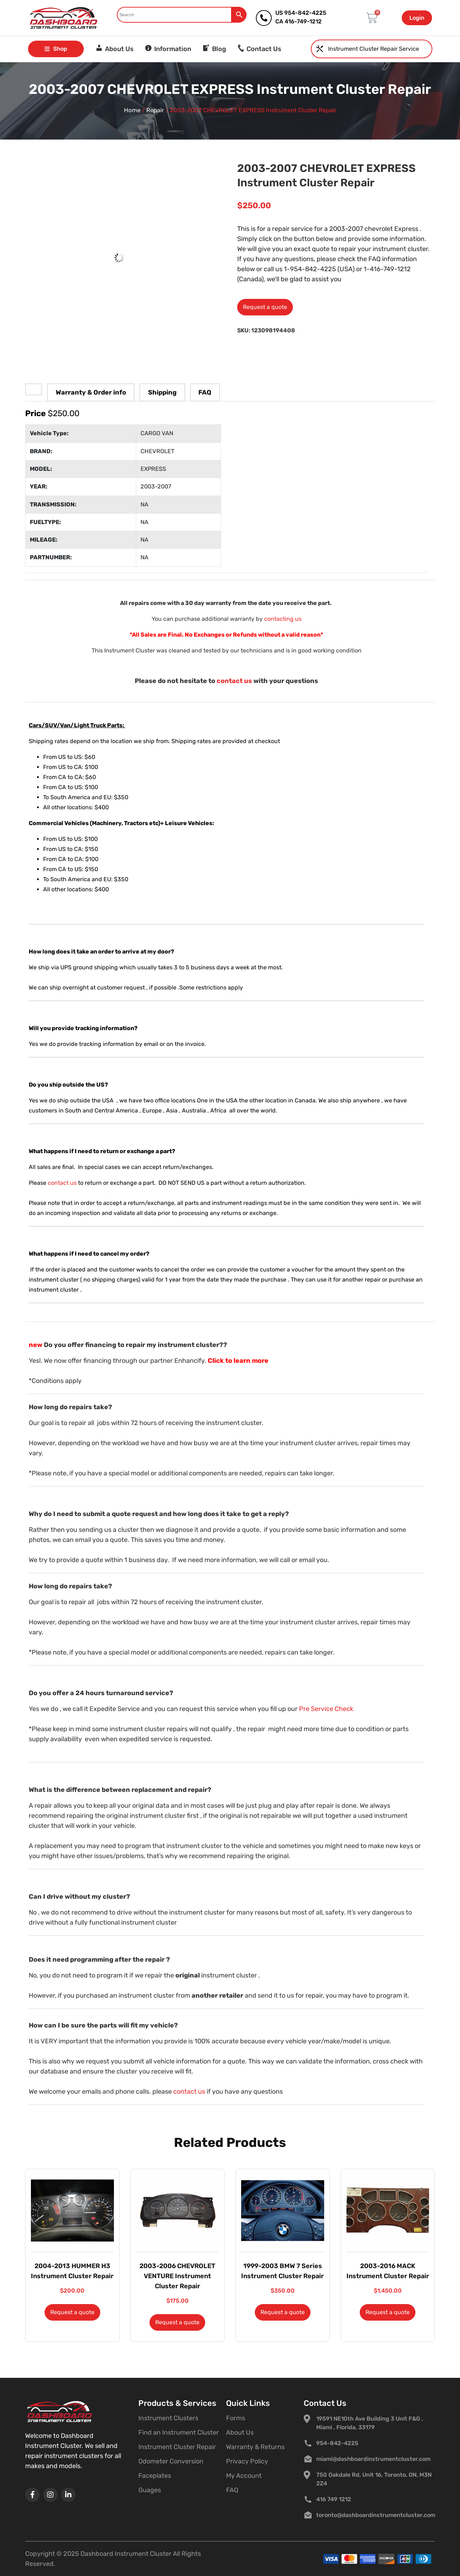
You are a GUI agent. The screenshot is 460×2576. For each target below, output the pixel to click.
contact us (234, 681)
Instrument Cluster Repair (177, 2446)
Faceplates (154, 2475)
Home (132, 110)
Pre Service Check (326, 1709)
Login (416, 17)
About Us (240, 2432)
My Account (244, 2475)
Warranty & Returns (255, 2446)
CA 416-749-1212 (298, 21)
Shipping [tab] (162, 392)
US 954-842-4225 (300, 12)
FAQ (232, 2490)
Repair (155, 110)
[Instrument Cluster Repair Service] (320, 49)
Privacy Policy (247, 2461)
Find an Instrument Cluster (178, 2432)
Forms (235, 2418)
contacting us (283, 618)
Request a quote (265, 307)
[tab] (33, 389)
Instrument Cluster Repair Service (373, 48)
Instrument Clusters (168, 2418)
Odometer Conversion (170, 2461)
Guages (149, 2490)
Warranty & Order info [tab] (91, 392)
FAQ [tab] (204, 392)
